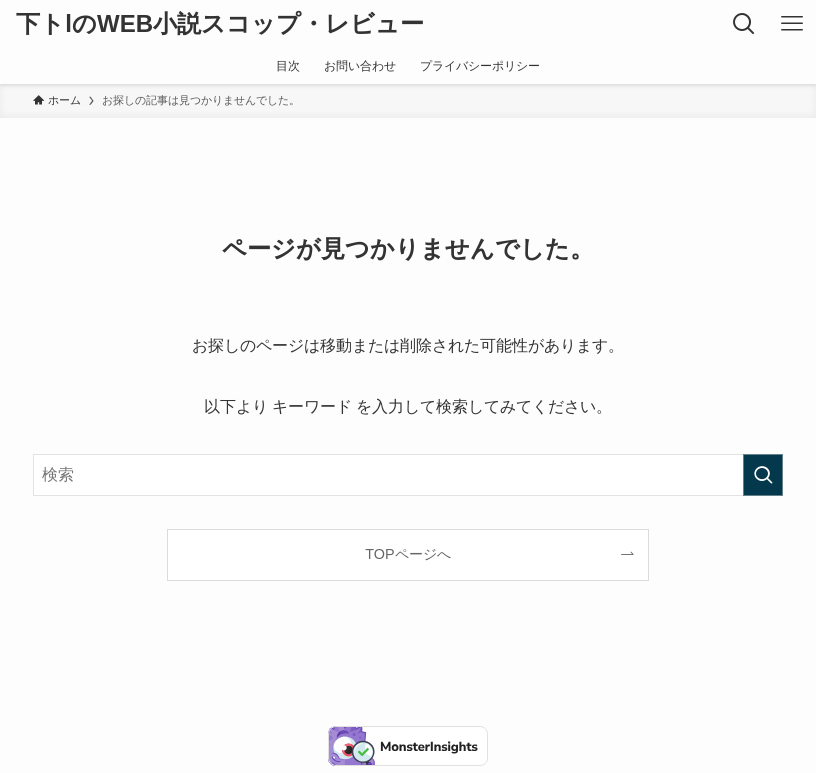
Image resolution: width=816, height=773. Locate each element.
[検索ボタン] (744, 24)
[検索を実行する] (763, 475)
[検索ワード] (408, 475)
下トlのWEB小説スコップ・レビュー (220, 24)
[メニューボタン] (792, 24)
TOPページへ (407, 554)
